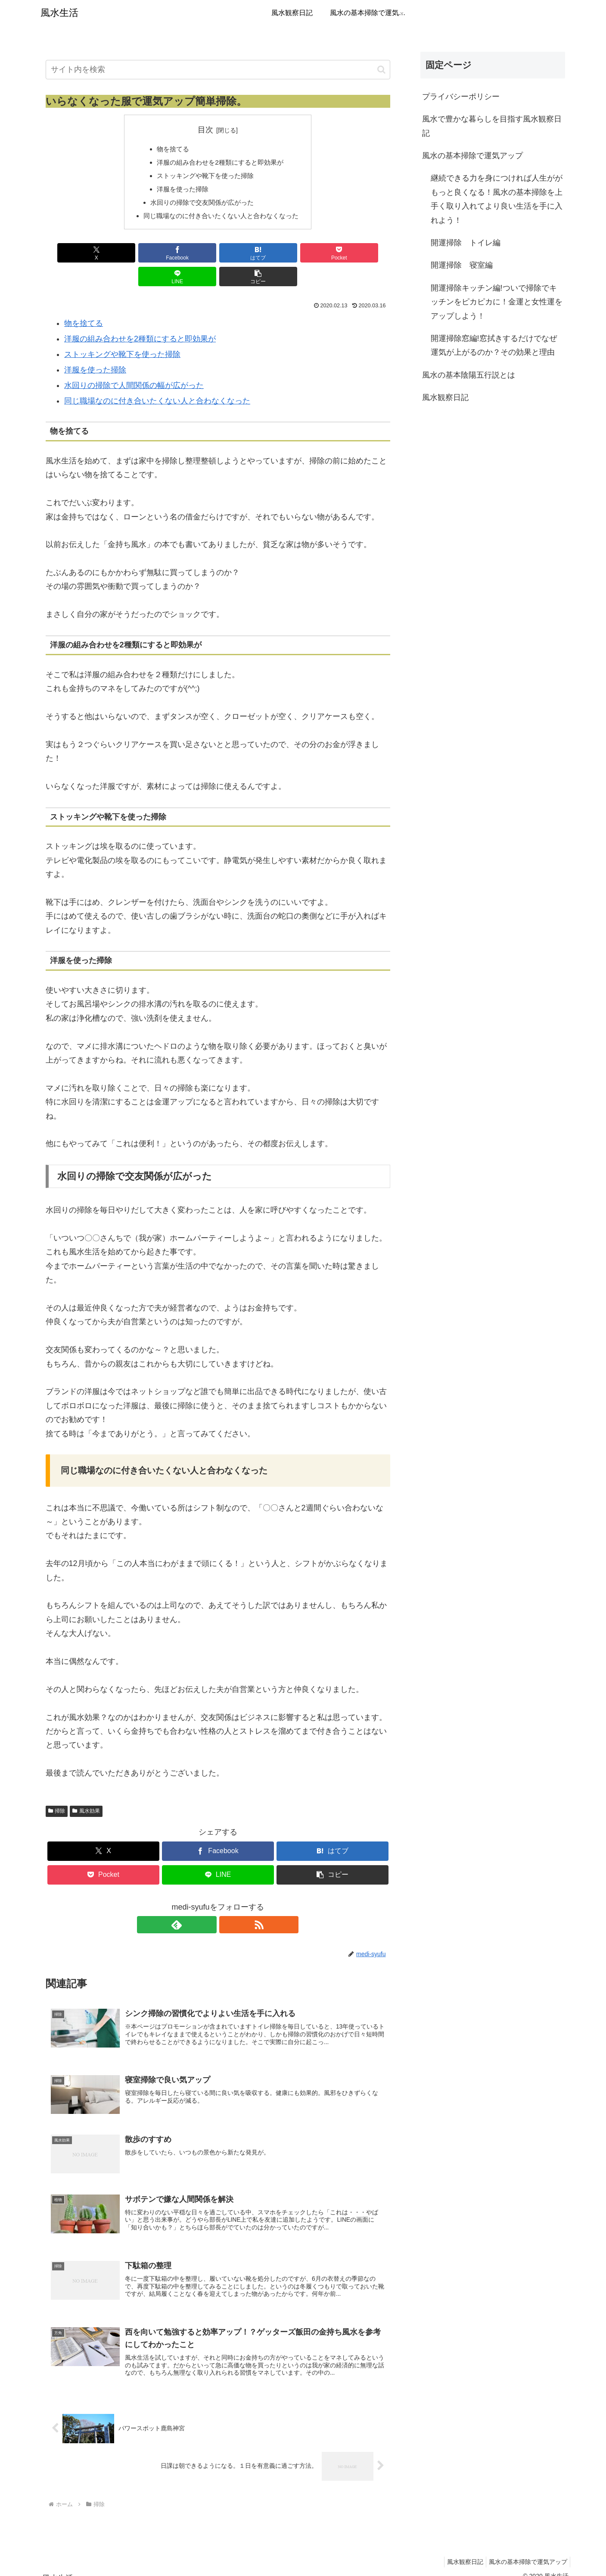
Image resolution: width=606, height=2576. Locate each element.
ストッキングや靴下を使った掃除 (204, 177)
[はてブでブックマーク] (188, 256)
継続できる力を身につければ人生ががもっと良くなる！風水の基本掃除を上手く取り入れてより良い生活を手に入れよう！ (496, 199)
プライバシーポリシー (461, 96)
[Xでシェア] (73, 256)
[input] (218, 69)
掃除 (56, 1791)
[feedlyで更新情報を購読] (208, 1905)
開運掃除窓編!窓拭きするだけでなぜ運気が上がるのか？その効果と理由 (494, 345)
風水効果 (86, 1791)
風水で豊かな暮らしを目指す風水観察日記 (492, 126)
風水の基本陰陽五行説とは (468, 375)
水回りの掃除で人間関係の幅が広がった (134, 365)
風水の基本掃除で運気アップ (472, 155)
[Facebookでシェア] (130, 256)
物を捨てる (169, 149)
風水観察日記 (445, 397)
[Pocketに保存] (246, 256)
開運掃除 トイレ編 (465, 242)
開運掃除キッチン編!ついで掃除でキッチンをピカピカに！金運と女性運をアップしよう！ (496, 302)
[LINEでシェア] (304, 256)
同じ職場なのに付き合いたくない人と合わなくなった (221, 219)
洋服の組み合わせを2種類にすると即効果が (219, 163)
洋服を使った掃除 (180, 191)
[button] (381, 70)
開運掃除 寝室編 (462, 265)
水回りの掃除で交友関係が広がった (201, 205)
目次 (205, 129)
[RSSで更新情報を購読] (227, 1905)
